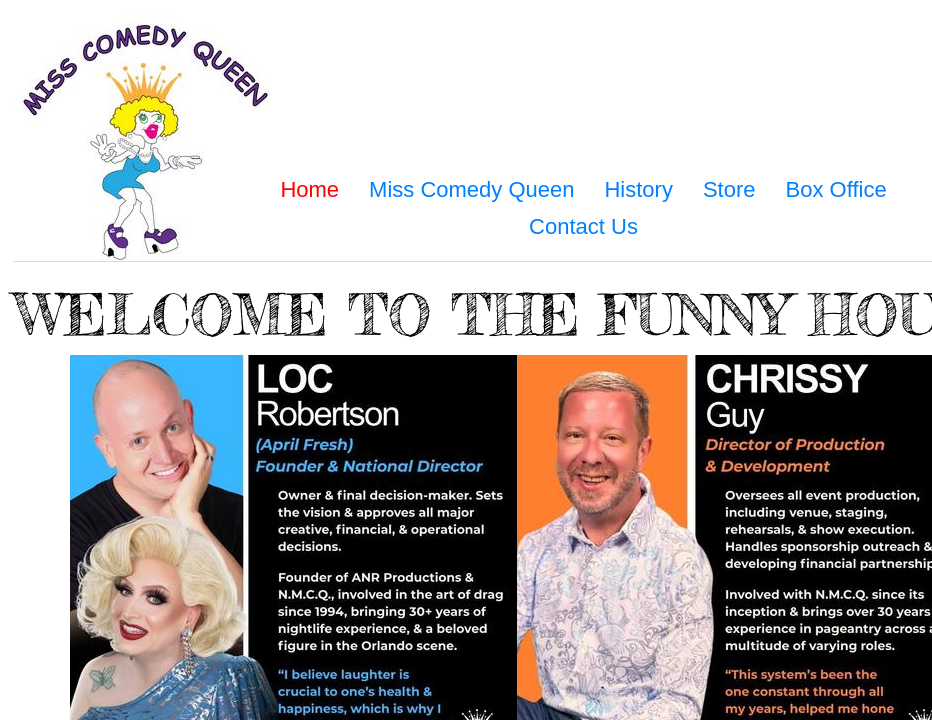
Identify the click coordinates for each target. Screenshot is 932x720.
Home (309, 189)
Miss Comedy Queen (471, 189)
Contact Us (583, 226)
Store (729, 189)
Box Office (836, 189)
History (638, 189)
